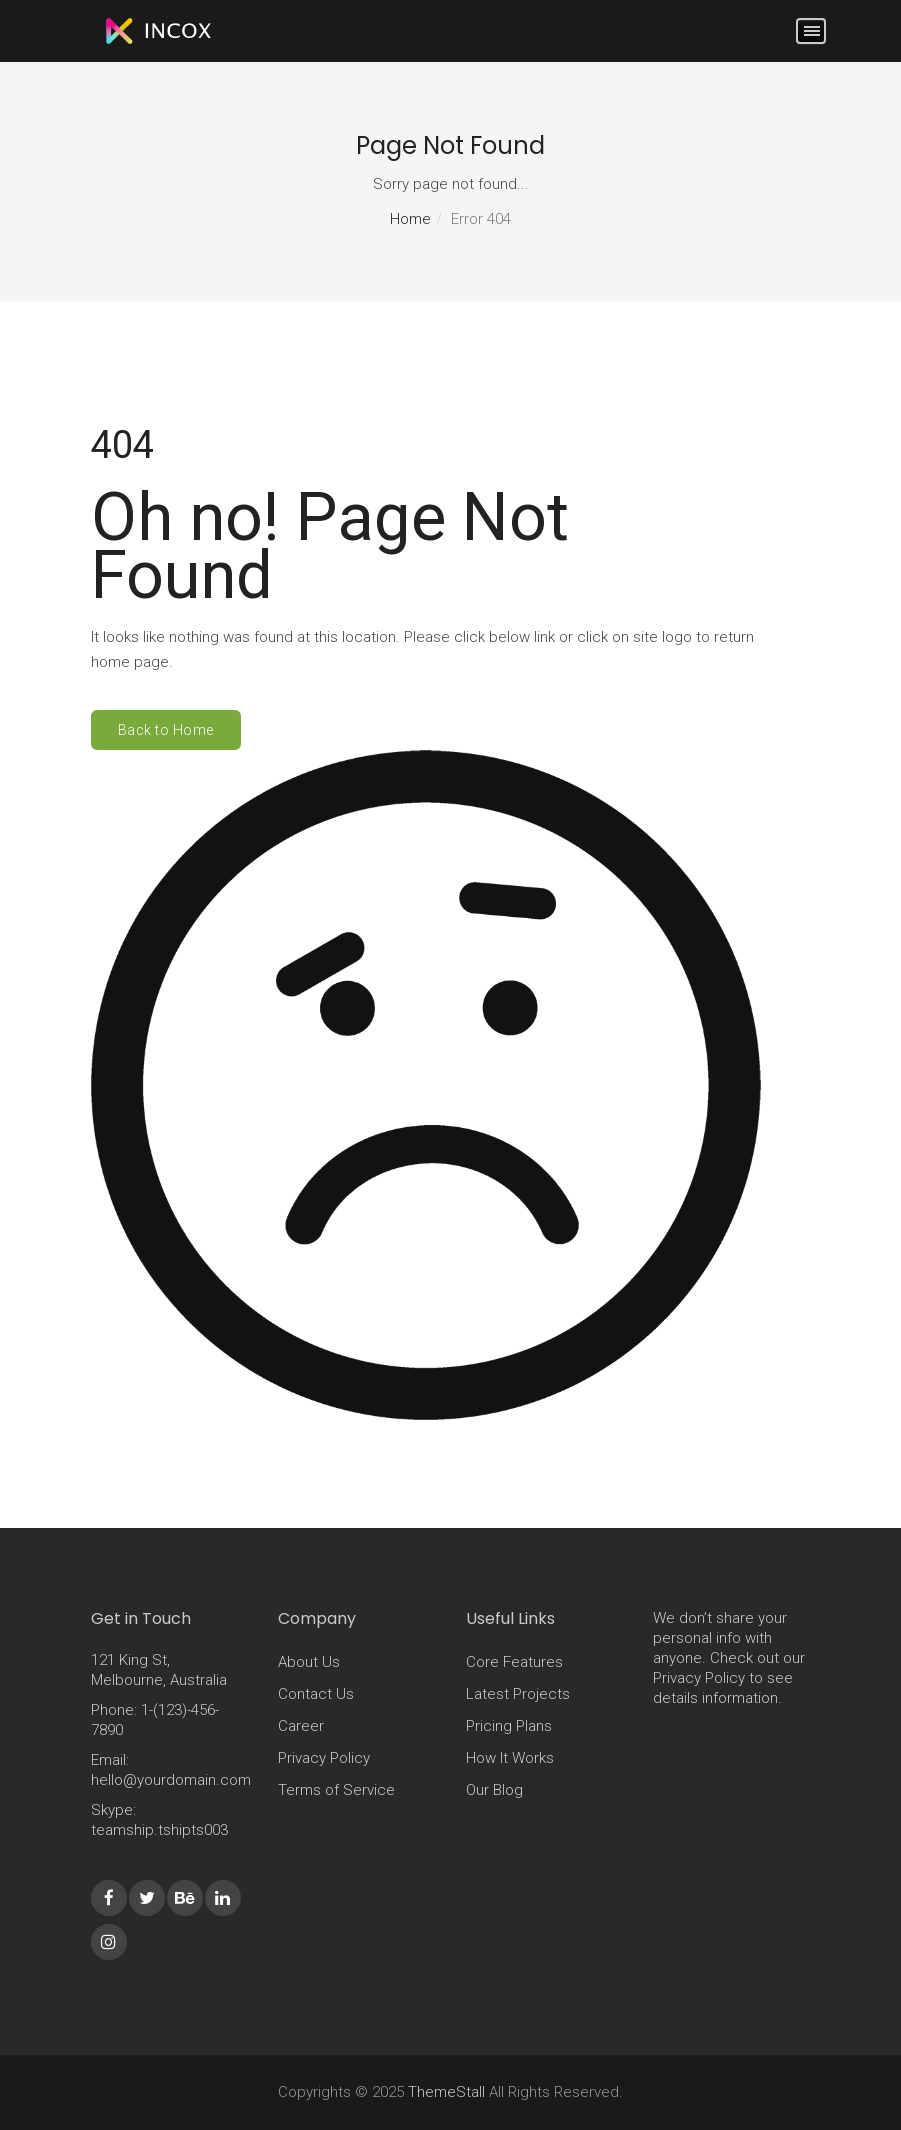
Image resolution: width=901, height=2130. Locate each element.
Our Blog (494, 1790)
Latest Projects (518, 1694)
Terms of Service (336, 1790)
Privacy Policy (324, 1758)
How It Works (510, 1758)
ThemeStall (446, 2092)
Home (410, 219)
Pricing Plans (509, 1726)
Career (301, 1726)
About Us (309, 1662)
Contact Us (316, 1694)
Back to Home (166, 730)
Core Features (514, 1662)
